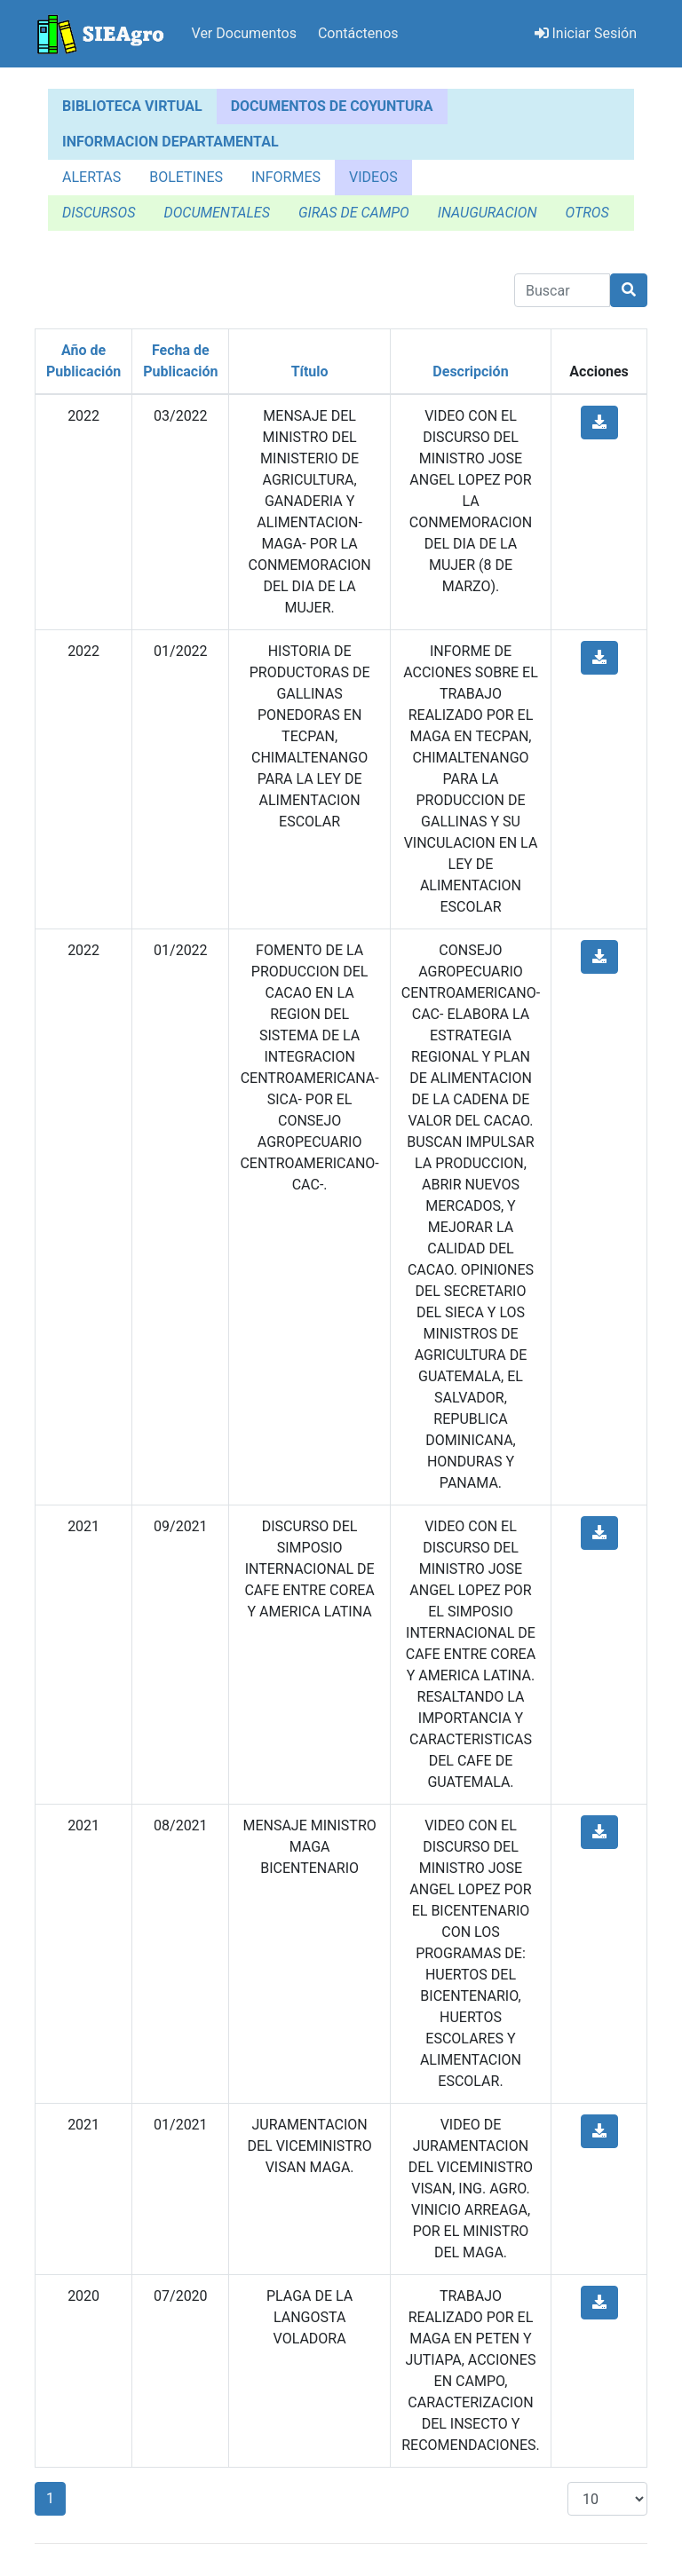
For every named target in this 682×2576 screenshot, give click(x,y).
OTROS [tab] (586, 212)
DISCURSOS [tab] (98, 212)
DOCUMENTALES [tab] (216, 212)
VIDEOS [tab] (373, 177)
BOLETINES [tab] (186, 177)
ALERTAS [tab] (91, 177)
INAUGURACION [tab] (487, 212)
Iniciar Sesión (586, 33)
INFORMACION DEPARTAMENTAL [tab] (170, 141)
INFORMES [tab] (286, 177)
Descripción (470, 371)
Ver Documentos (244, 33)
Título (310, 371)
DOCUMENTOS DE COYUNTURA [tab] (332, 106)
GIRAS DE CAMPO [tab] (353, 212)
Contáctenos (358, 33)
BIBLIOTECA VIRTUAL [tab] (132, 106)
